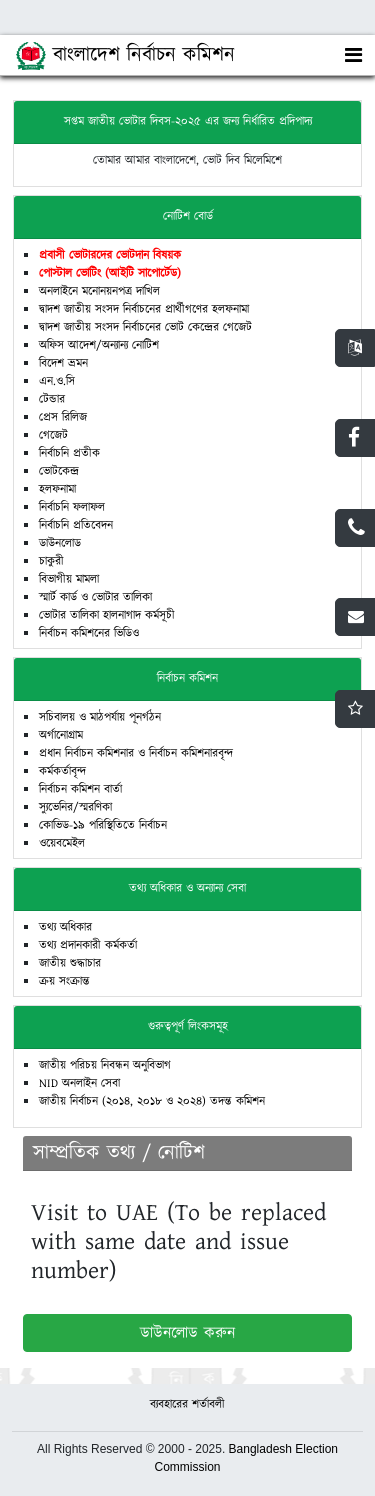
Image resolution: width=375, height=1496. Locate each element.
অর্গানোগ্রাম (61, 735)
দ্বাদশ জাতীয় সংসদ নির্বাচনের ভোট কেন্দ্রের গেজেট (145, 327)
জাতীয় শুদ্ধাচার (70, 963)
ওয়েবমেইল (62, 843)
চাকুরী (51, 561)
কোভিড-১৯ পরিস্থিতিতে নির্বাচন (103, 825)
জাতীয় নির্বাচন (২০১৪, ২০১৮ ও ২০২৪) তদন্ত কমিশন (152, 1101)
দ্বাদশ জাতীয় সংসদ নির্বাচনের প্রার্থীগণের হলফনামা (144, 309)
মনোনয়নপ (101, 291)
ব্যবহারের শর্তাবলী (187, 1404)
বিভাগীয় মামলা (69, 579)
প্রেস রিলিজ (63, 417)
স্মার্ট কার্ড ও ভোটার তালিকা (95, 597)
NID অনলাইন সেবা (79, 1083)
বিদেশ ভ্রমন (63, 363)
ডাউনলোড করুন (187, 1333)
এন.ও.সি (57, 381)
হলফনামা (57, 489)
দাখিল (146, 291)
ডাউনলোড (60, 543)
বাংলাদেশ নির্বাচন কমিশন (125, 55)
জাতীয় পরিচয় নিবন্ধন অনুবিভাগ (105, 1065)
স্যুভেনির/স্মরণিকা (75, 807)
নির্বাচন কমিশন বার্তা (80, 789)
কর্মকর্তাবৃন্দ (62, 771)
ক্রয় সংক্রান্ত (64, 981)
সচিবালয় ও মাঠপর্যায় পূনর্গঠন (100, 717)
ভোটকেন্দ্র (59, 471)
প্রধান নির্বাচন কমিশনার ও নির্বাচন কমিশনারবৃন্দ (136, 753)
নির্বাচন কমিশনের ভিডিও (89, 633)
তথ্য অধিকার (65, 927)
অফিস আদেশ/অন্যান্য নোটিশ (99, 345)
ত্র (128, 291)
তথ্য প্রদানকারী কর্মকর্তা (88, 945)
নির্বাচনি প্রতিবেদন (76, 525)
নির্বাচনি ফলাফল (72, 507)
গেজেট (53, 435)
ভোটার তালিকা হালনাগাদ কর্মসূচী (107, 615)
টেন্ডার (52, 399)
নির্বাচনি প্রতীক (69, 453)
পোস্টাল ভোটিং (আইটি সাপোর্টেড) (110, 273)
